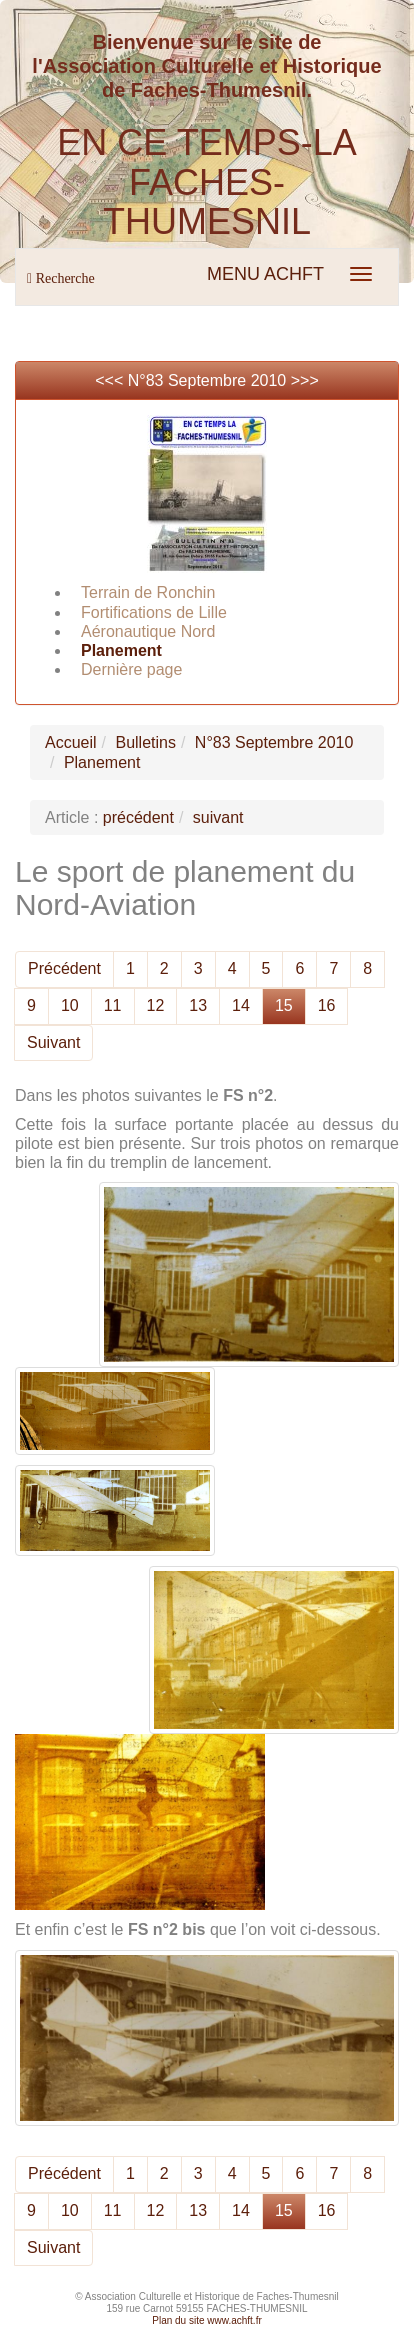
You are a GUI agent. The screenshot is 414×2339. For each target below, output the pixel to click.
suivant (218, 817)
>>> (305, 380)
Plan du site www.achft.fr (207, 2320)
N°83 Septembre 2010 (207, 380)
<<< (111, 380)
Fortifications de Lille (154, 612)
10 (70, 1005)
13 (198, 1005)
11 (113, 1005)
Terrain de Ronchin (148, 592)
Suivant (53, 1042)
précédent (138, 817)
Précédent (64, 968)
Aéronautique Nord (148, 631)
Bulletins (145, 742)
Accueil (71, 742)
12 (156, 1005)
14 (241, 1005)
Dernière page (131, 669)
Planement (121, 650)
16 (327, 1005)
